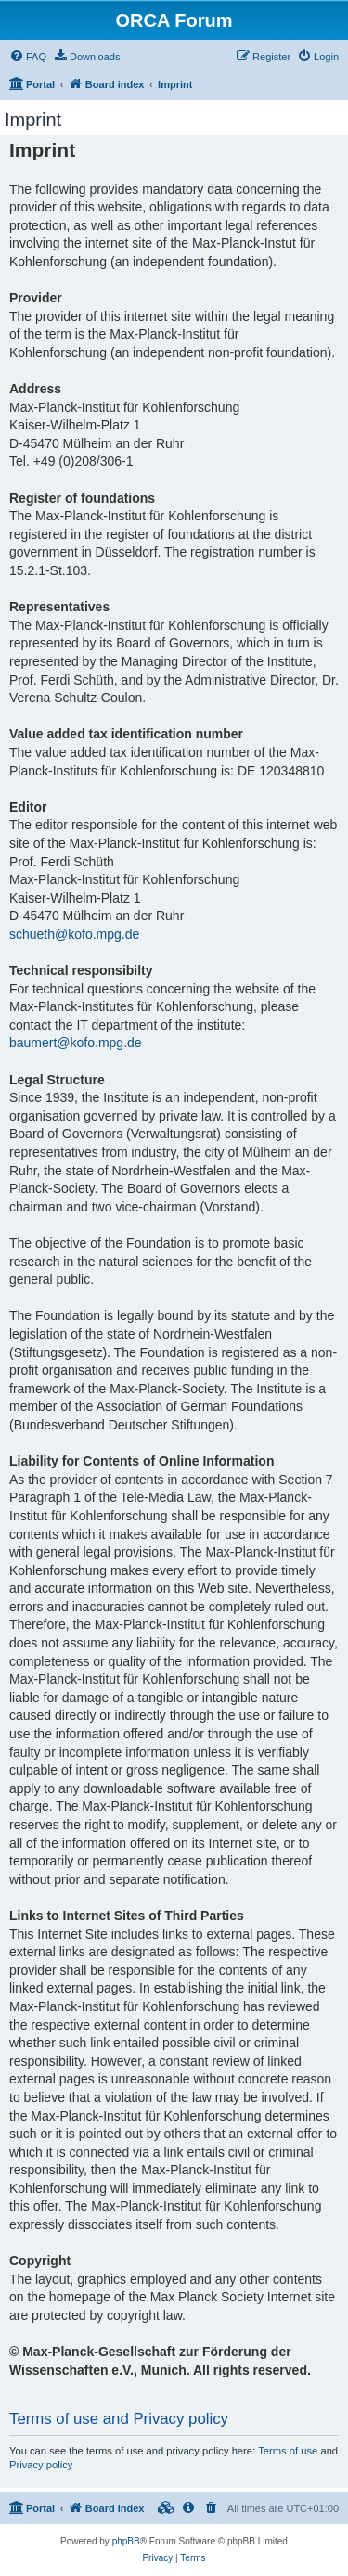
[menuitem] (27, 56)
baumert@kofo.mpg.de (75, 1042)
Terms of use (287, 2450)
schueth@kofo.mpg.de (74, 934)
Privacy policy (40, 2464)
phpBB (126, 2541)
